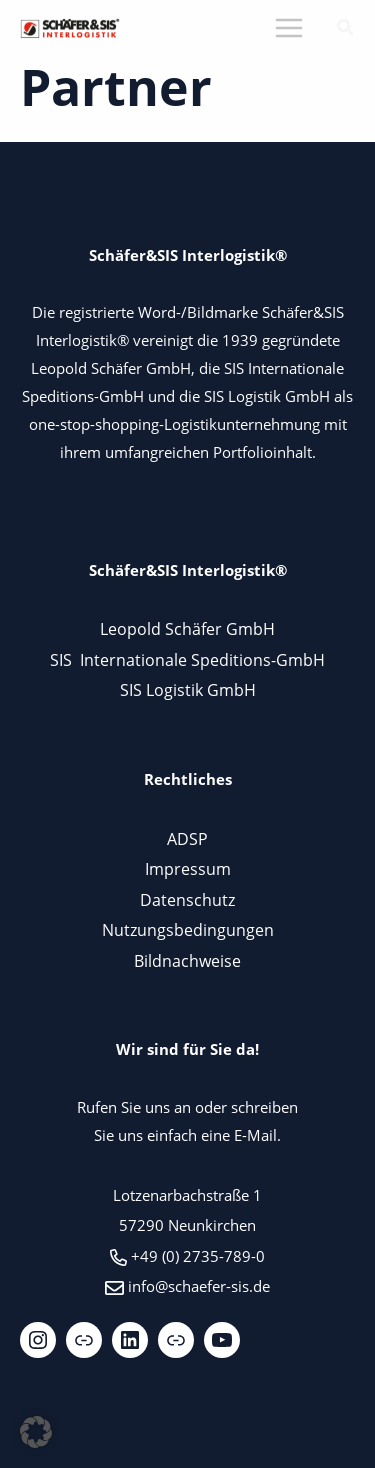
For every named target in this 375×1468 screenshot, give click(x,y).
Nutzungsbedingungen (188, 929)
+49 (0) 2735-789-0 (198, 1256)
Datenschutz (187, 899)
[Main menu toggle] (288, 28)
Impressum (188, 868)
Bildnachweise (187, 960)
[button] (346, 29)
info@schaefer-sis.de (199, 1286)
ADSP (187, 838)
